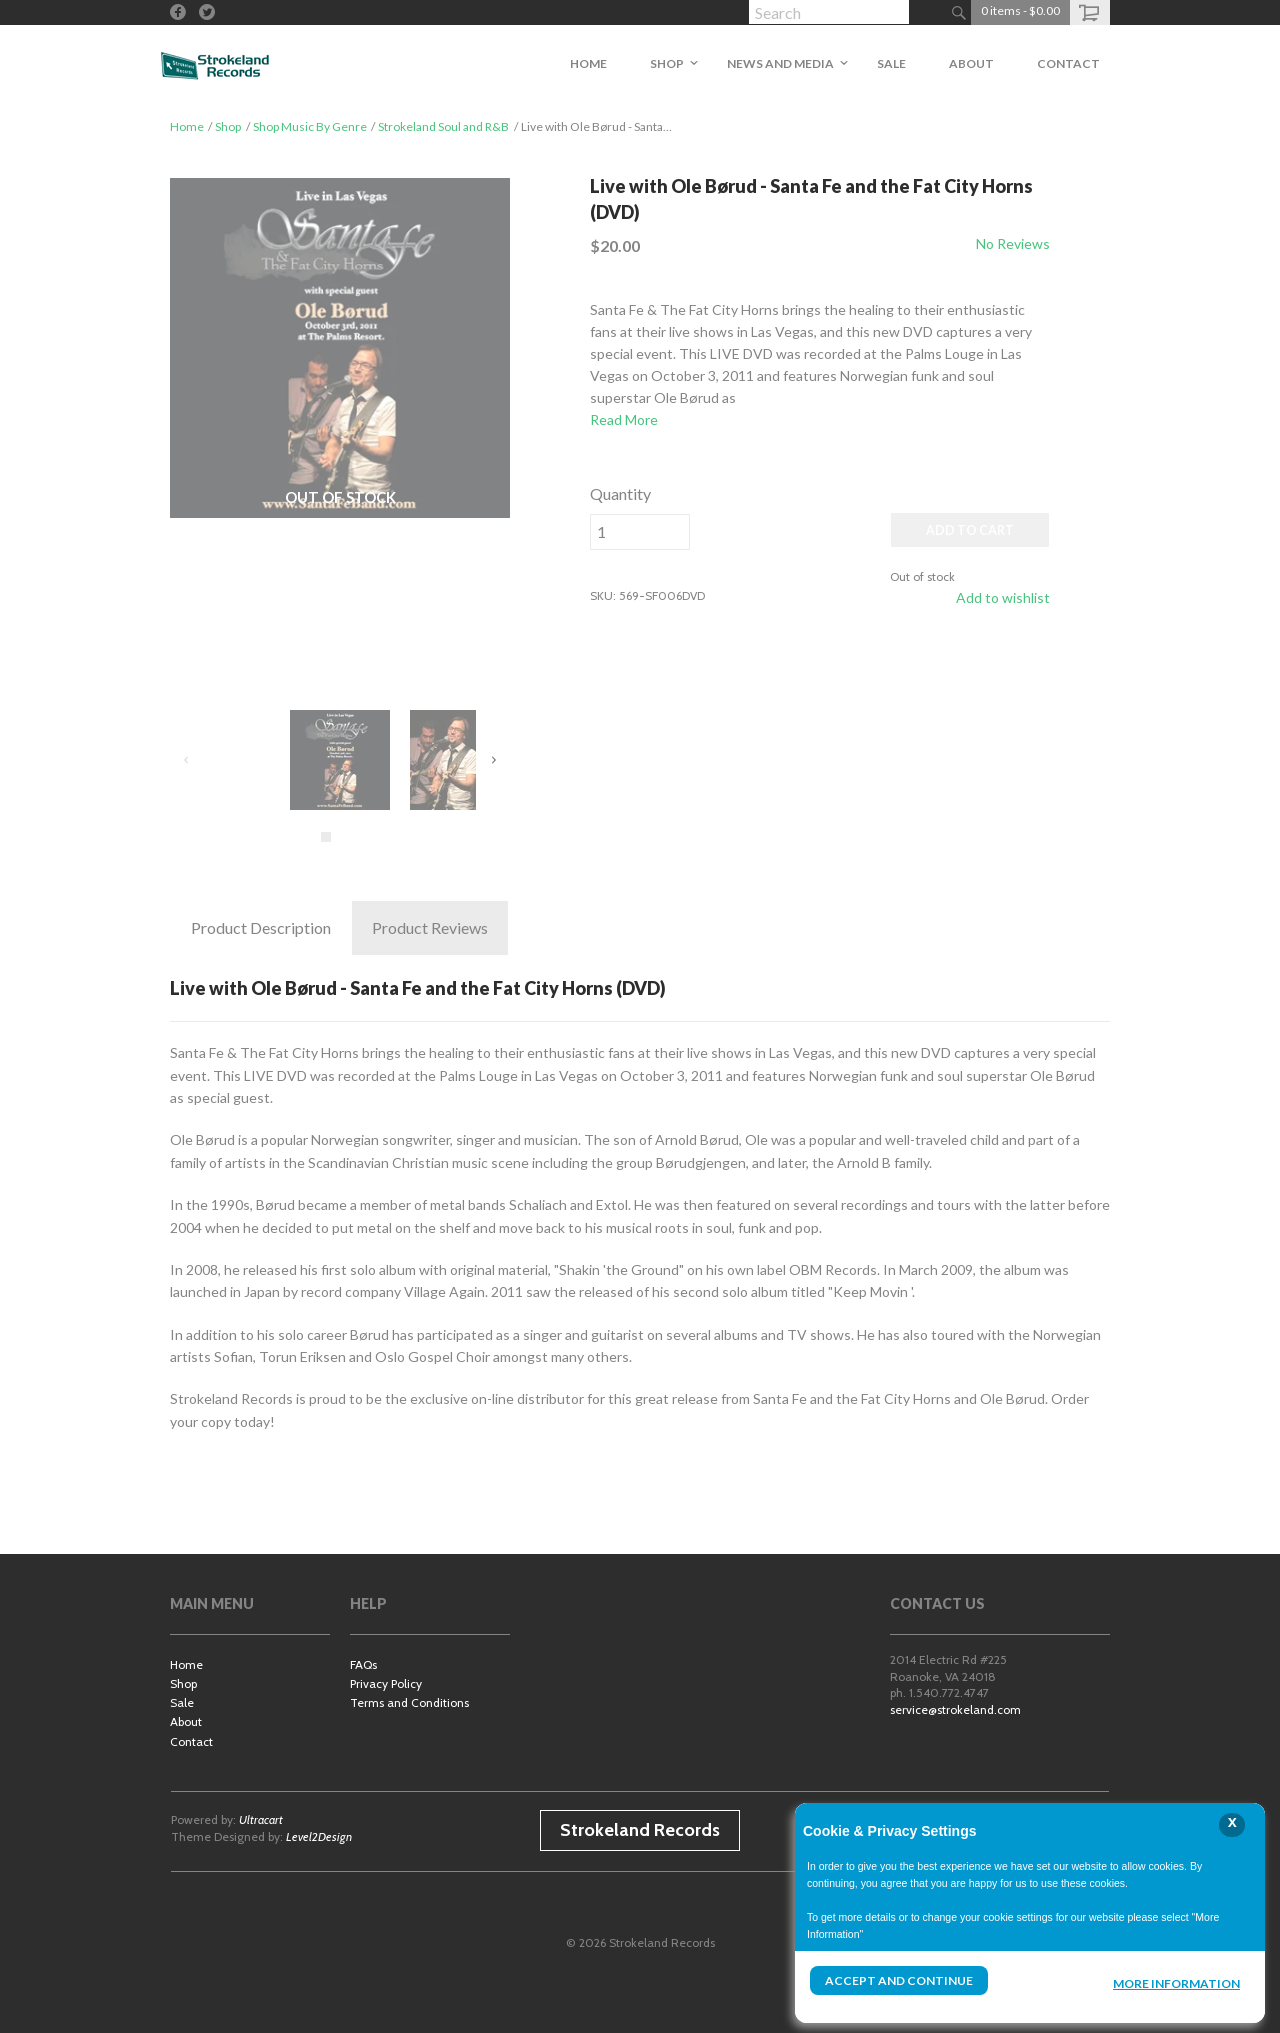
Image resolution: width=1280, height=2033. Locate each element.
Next (493, 760)
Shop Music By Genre (310, 126)
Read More (624, 419)
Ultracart (261, 1819)
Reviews (430, 928)
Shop (228, 126)
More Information (1176, 1983)
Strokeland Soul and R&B (443, 126)
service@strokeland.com (955, 1709)
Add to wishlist (1003, 597)
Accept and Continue (899, 1980)
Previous (187, 760)
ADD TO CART (970, 530)
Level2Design (319, 1836)
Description (261, 928)
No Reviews (1013, 243)
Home (187, 126)
